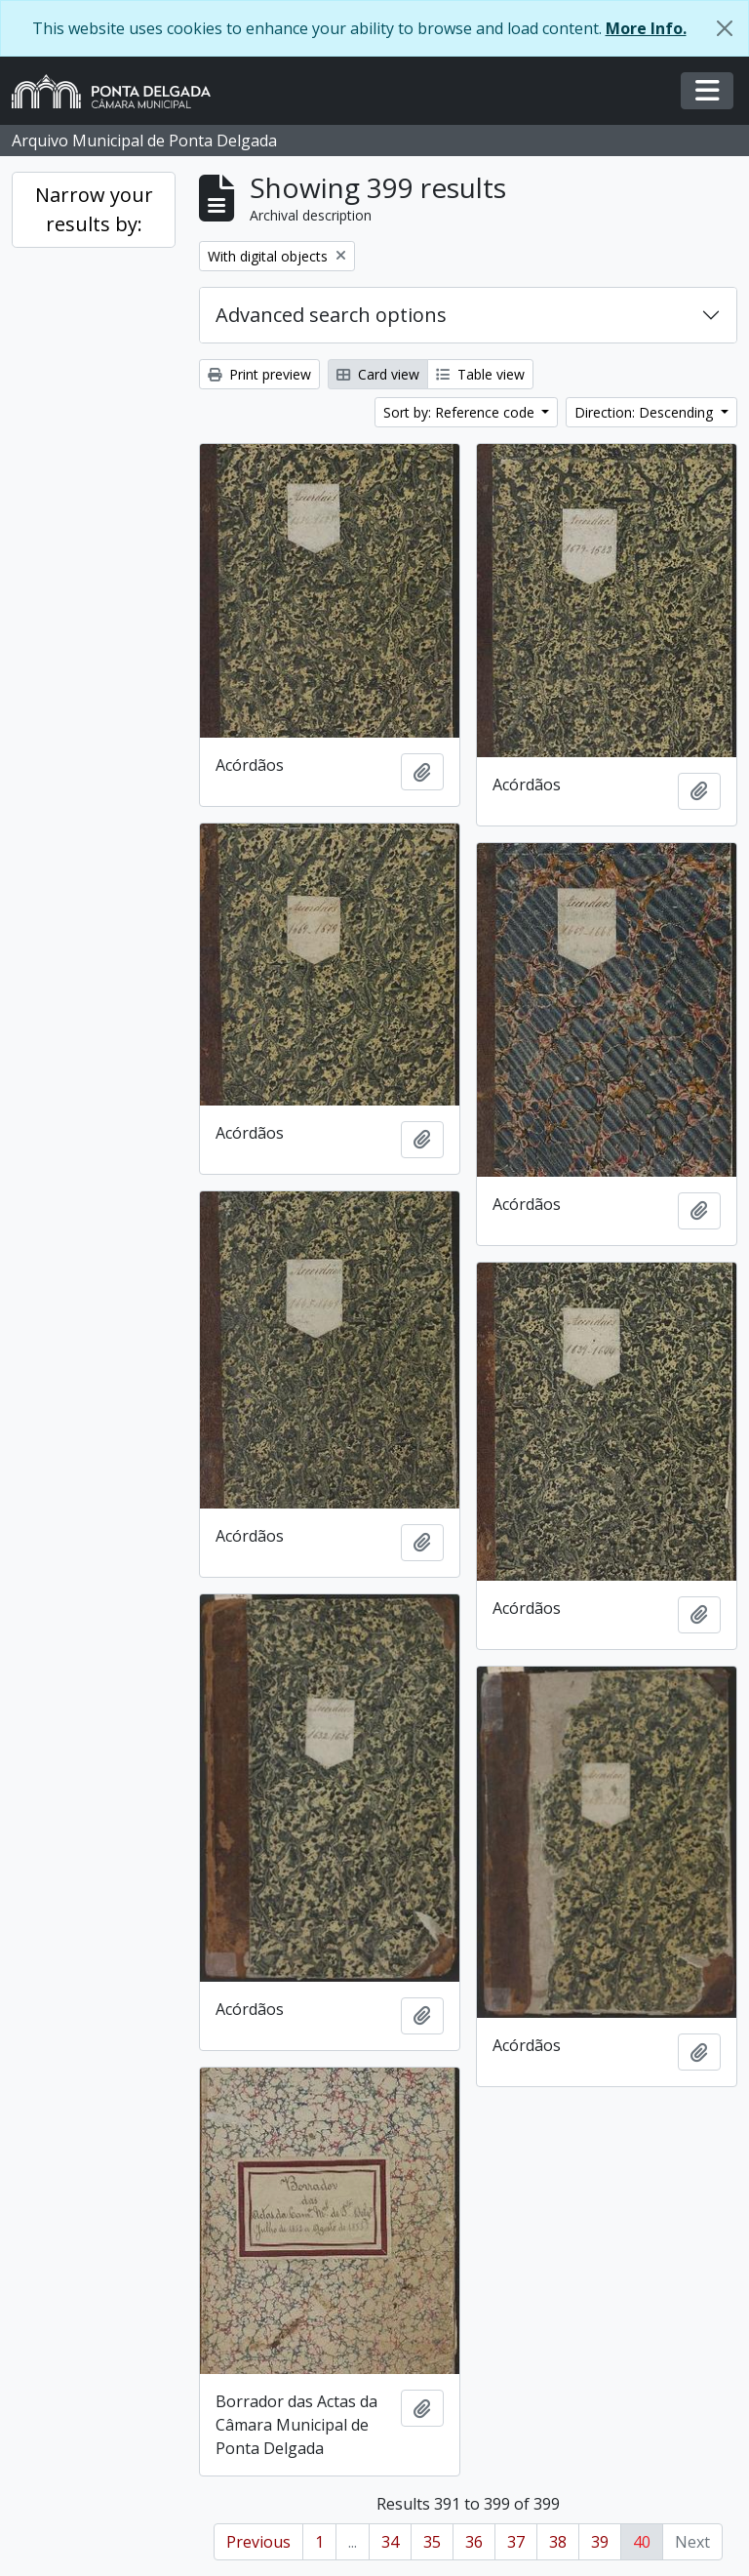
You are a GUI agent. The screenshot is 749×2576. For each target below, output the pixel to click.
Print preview (259, 374)
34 (390, 2542)
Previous (258, 2542)
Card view (377, 374)
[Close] (724, 28)
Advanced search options (331, 315)
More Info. (646, 28)
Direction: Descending (645, 412)
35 (432, 2542)
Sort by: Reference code (460, 412)
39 (600, 2542)
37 (516, 2542)
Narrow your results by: (94, 209)
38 (558, 2542)
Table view (480, 374)
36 (474, 2542)
